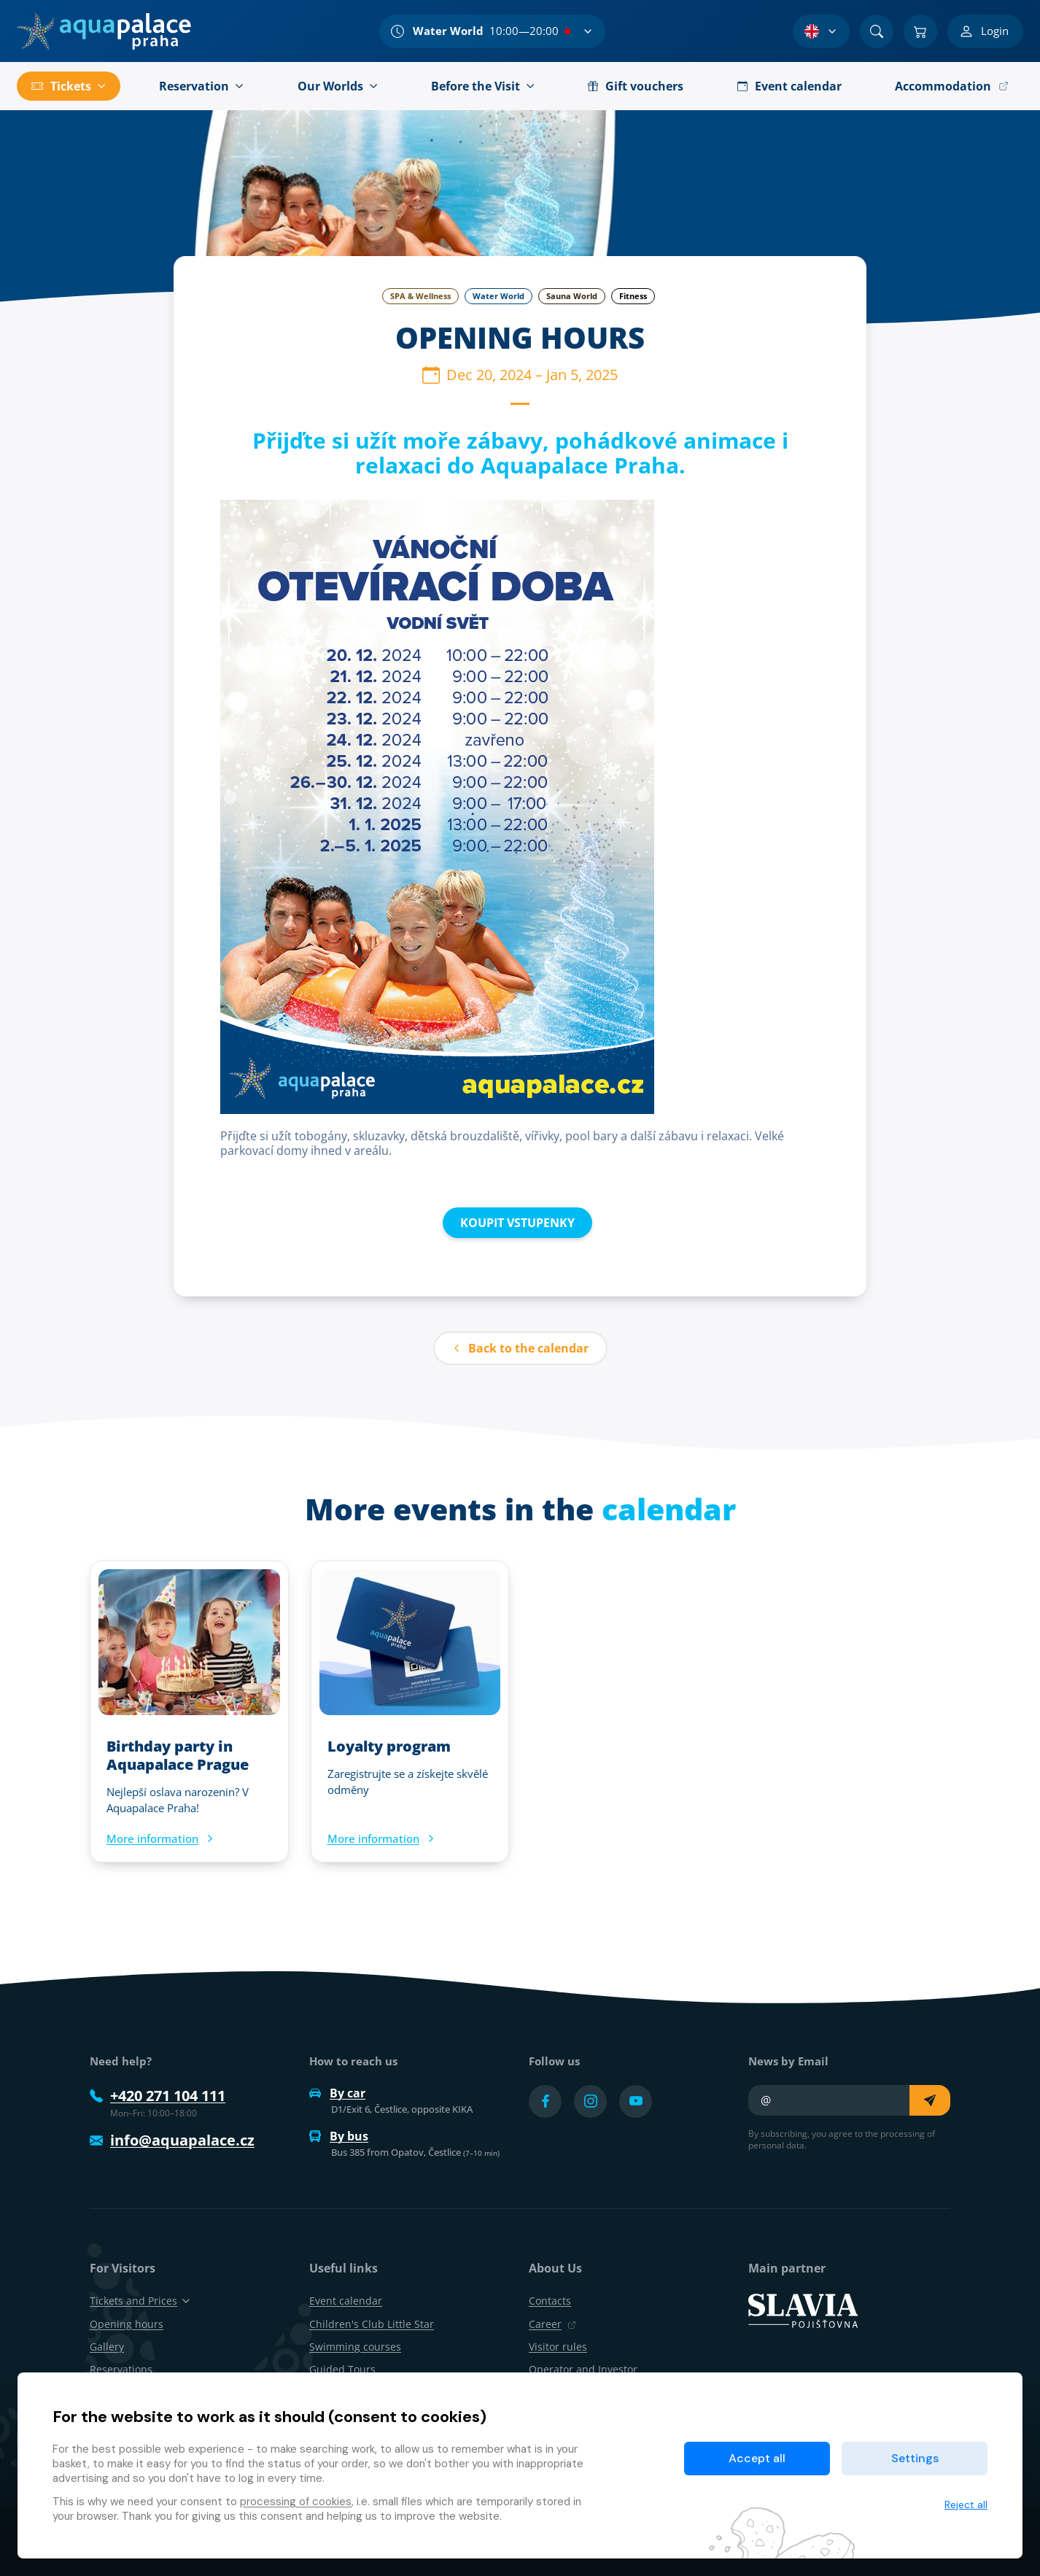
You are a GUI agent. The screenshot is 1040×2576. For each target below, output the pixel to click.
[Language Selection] (821, 31)
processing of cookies (296, 2501)
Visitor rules (558, 2346)
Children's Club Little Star (371, 2324)
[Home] (104, 31)
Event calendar (345, 2301)
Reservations (121, 2369)
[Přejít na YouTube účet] (635, 2101)
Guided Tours (342, 2369)
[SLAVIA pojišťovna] (803, 2310)
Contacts (550, 2301)
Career (552, 2324)
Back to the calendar (520, 1348)
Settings (915, 2458)
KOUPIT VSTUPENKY (517, 1223)
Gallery (107, 2346)
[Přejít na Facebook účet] (545, 2101)
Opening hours (126, 2324)
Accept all (757, 2458)
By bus (338, 2136)
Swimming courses (355, 2346)
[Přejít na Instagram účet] (590, 2101)
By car (337, 2093)
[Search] (876, 31)
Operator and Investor (583, 2369)
